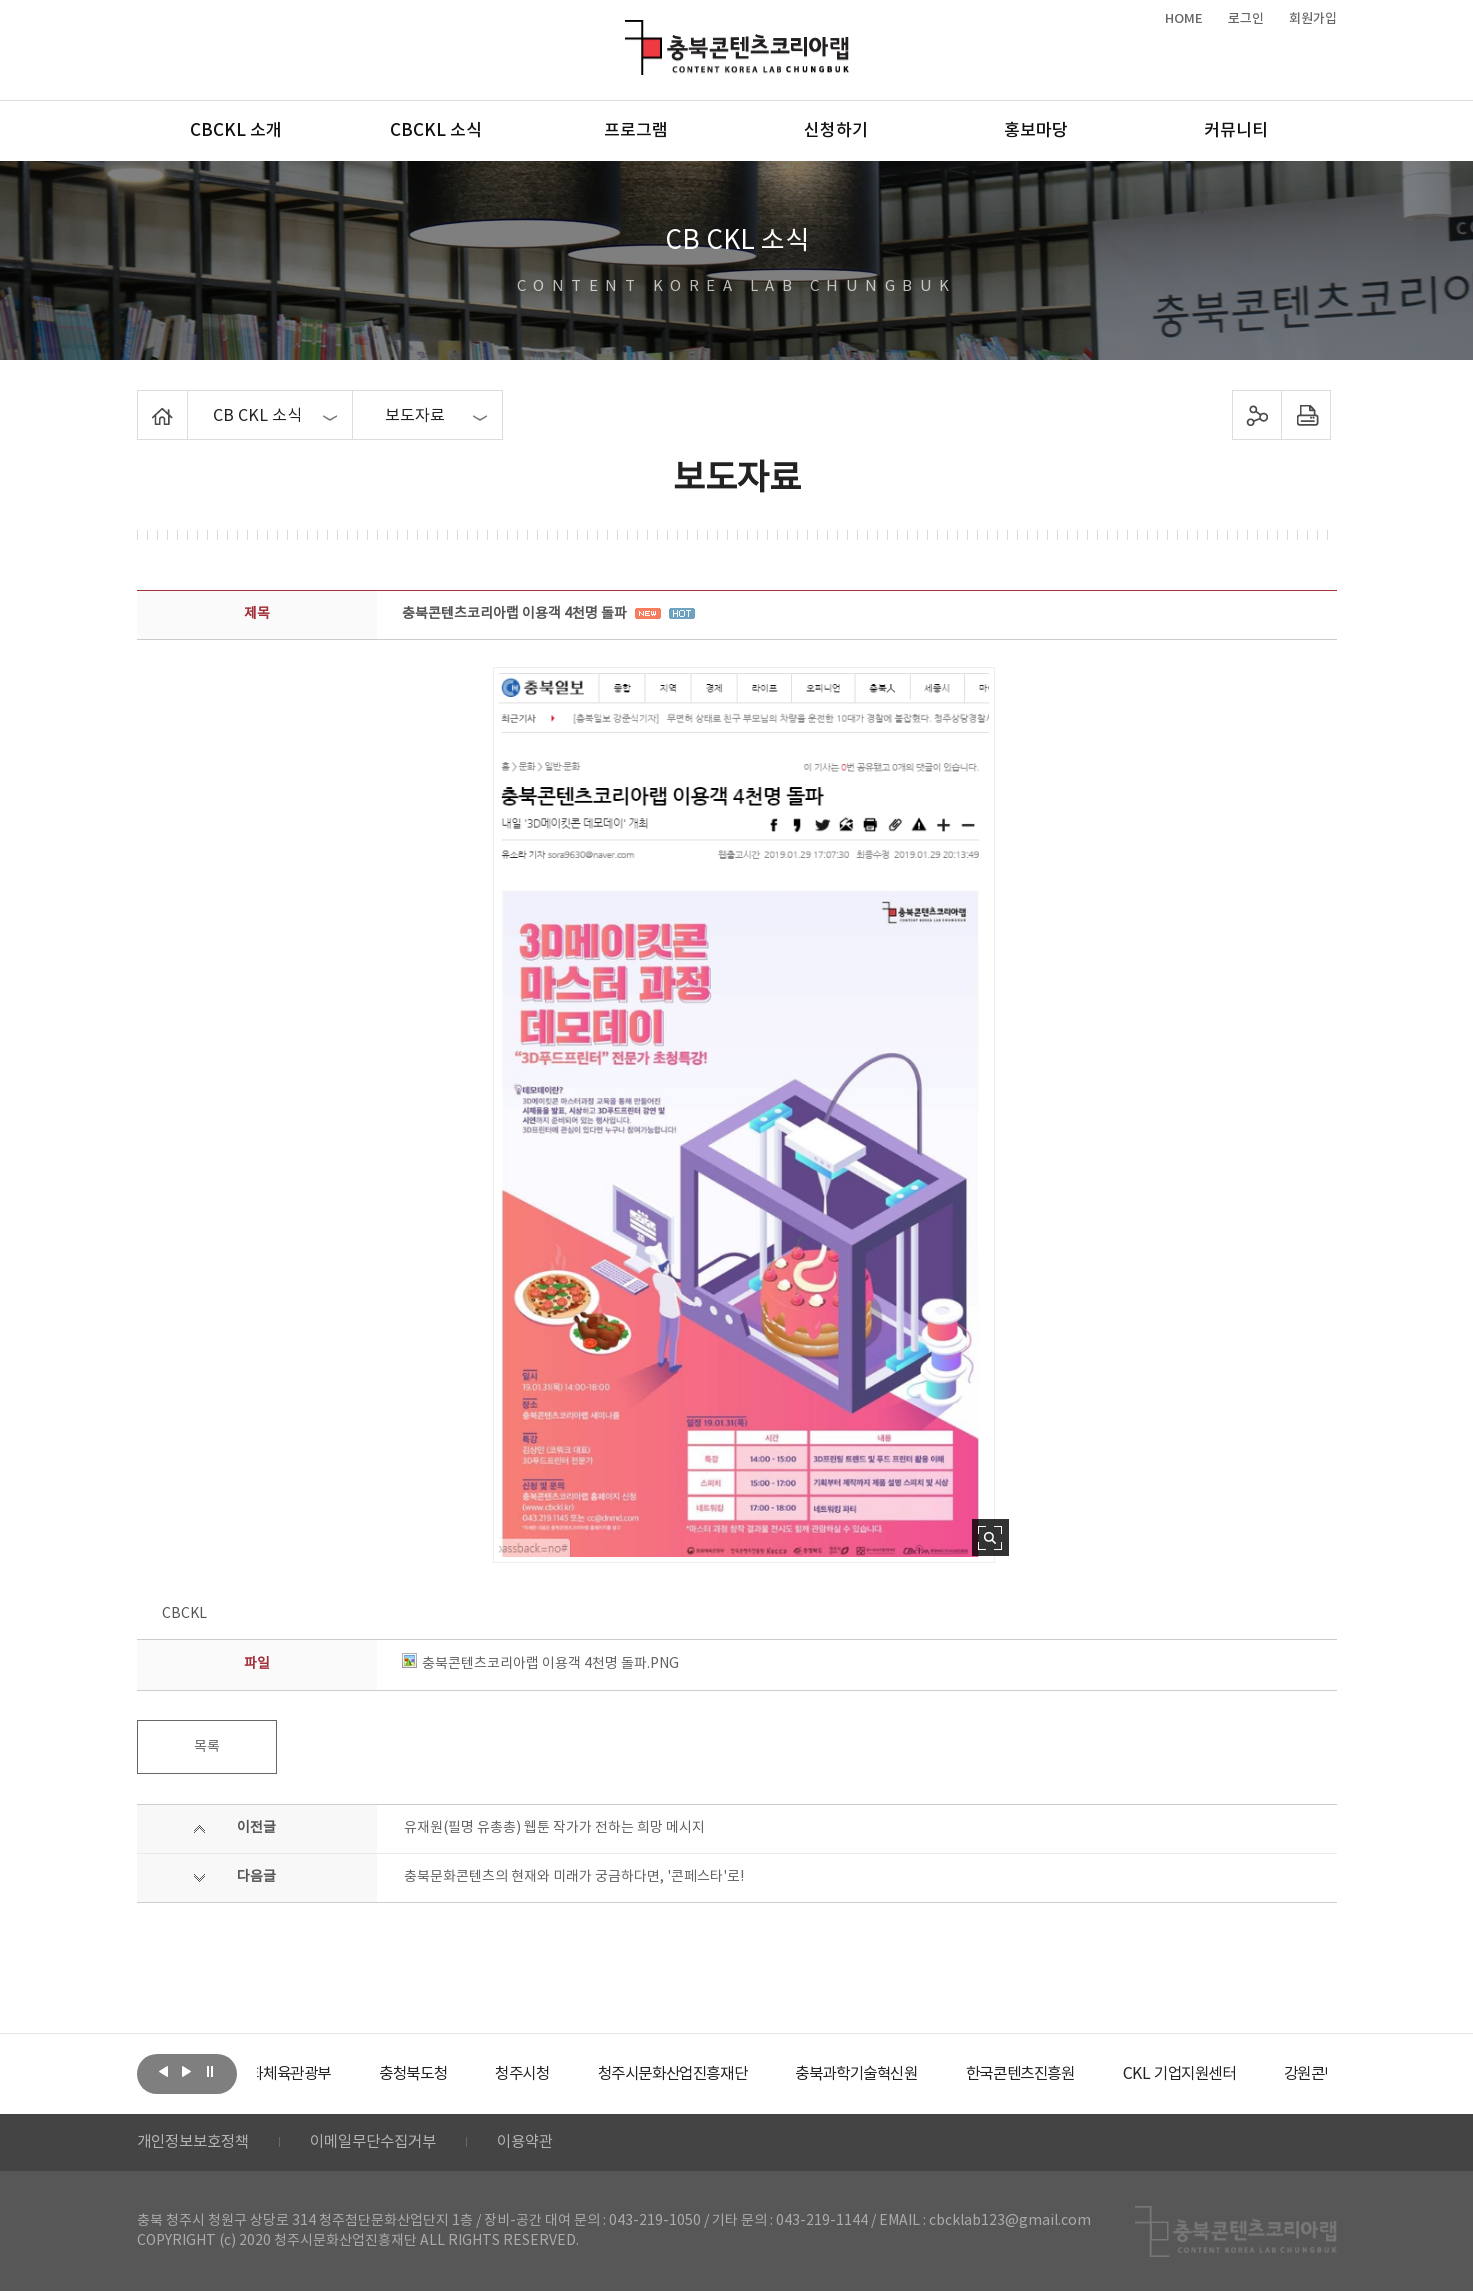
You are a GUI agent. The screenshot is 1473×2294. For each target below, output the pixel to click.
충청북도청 (467, 2074)
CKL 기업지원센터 (1271, 2074)
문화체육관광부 (332, 2074)
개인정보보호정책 (197, 2144)
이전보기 (164, 2072)
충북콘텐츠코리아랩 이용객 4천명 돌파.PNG (540, 1664)
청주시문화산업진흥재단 (738, 2074)
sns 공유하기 (1256, 415)
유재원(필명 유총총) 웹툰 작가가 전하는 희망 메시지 (554, 1828)
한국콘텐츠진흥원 (1104, 2074)
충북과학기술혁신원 (932, 2074)
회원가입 (1313, 19)
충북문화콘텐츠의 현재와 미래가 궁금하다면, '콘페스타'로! (574, 1877)
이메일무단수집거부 (385, 2144)
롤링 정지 (210, 2072)
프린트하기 (1305, 415)
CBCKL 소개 (236, 131)
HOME (1184, 19)
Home (142, 402)
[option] (332, 2074)
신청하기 (836, 131)
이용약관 (544, 2144)
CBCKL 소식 (436, 131)
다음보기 (187, 2072)
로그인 (1246, 19)
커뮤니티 (1236, 131)
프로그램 (636, 131)
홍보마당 (1036, 131)
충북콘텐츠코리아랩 (629, 31)
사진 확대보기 (990, 1537)
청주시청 (581, 2074)
